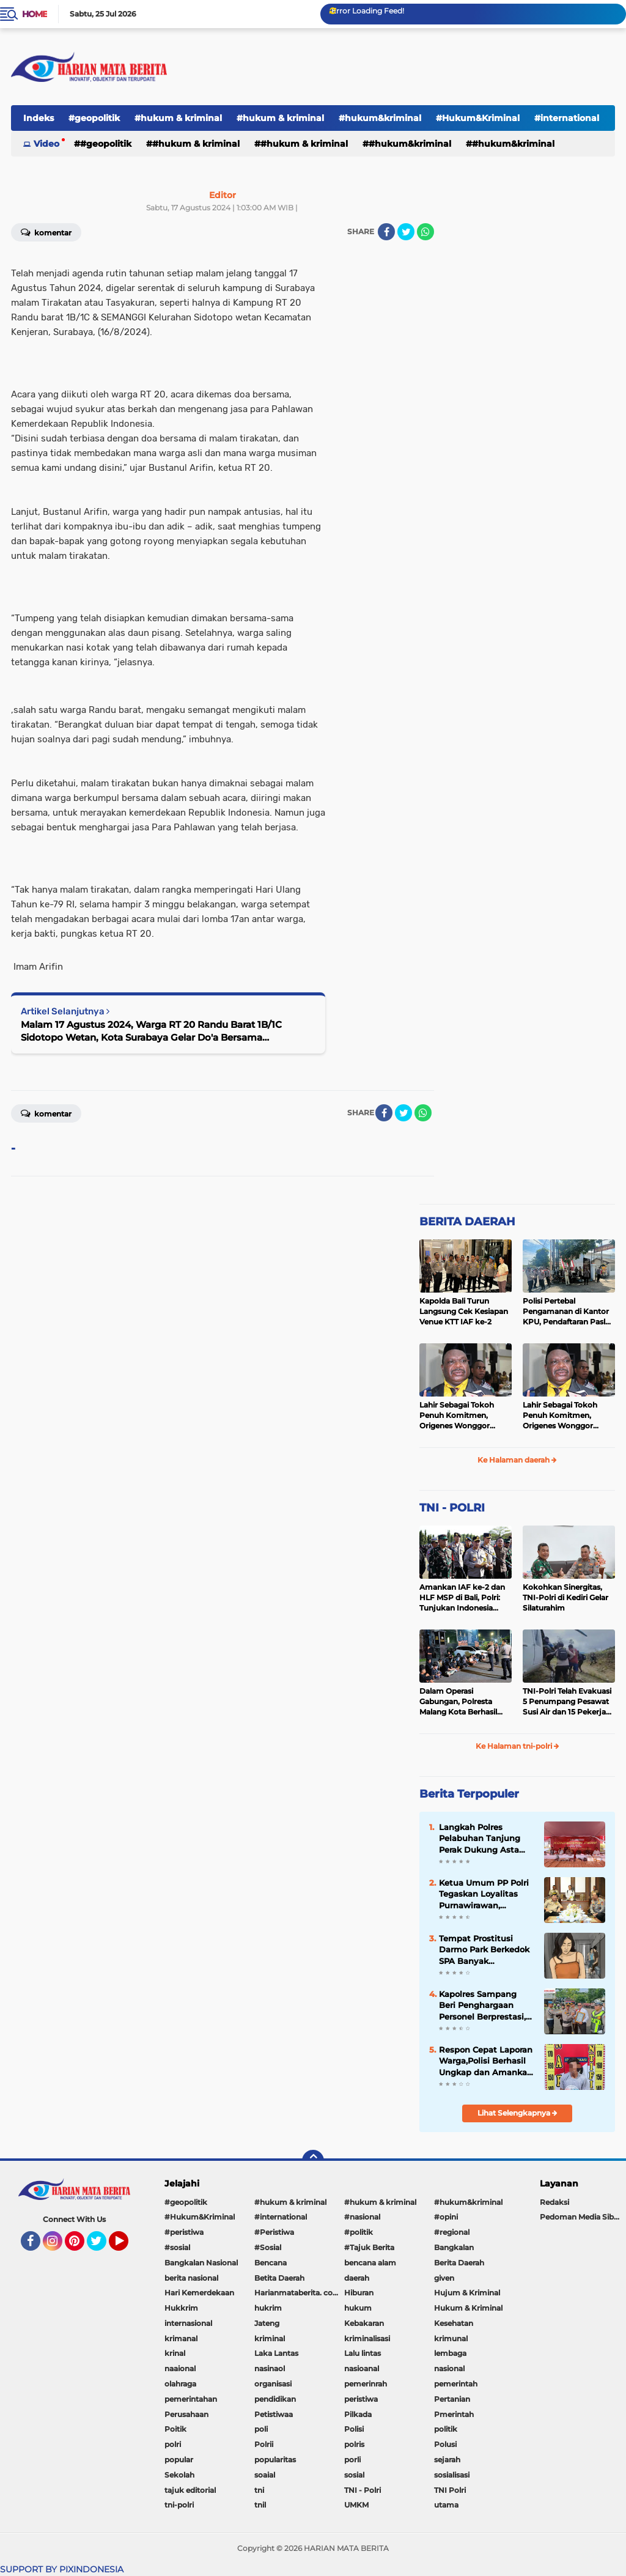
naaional (180, 2368)
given (444, 2278)
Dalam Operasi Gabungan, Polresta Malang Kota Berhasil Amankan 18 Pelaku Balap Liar (458, 1701)
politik (445, 2429)
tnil (260, 2504)
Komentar (46, 1112)
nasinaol (269, 2368)
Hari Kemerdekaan (199, 2292)
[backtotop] (313, 2161)
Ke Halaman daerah (517, 1459)
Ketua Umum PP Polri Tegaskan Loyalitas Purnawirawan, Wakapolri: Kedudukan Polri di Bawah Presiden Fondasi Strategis (485, 1894)
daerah (356, 2278)
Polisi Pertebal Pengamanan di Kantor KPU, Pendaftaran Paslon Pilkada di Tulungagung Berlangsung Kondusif (569, 1311)
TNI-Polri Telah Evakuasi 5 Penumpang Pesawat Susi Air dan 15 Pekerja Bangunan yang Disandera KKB (567, 1701)
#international (280, 2216)
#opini (446, 2216)
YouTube (127, 2246)
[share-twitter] (405, 231)
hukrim (268, 2307)
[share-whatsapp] (425, 231)
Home (34, 14)
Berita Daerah (459, 2262)
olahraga (180, 2383)
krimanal (180, 2338)
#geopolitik (94, 118)
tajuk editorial (190, 2490)
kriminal (269, 2338)
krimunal (451, 2338)
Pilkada (358, 2414)
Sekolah (179, 2474)
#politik (358, 2232)
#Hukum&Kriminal (478, 118)
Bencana (270, 2262)
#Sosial (267, 2247)
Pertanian (452, 2399)
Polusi (445, 2444)
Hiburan (359, 2292)
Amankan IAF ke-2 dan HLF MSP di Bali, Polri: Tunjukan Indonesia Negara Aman (462, 1597)
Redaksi (554, 2202)
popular (178, 2459)
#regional (452, 2232)
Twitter (102, 2246)
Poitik (175, 2429)
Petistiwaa (273, 2414)
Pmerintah (454, 2414)
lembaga (450, 2353)
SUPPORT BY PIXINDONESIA (61, 2569)
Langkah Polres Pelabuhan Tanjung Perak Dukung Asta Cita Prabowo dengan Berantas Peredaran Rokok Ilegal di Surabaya (483, 1838)
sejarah (447, 2459)
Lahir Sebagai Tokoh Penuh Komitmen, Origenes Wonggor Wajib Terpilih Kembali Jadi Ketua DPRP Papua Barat (463, 1415)
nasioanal (361, 2368)
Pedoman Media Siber (580, 2216)
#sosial (177, 2247)
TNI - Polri (362, 2490)
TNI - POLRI (452, 1508)
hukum (358, 2307)
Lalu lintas (362, 2353)
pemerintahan (190, 2399)
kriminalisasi (367, 2338)
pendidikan (275, 2399)
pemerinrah (365, 2383)
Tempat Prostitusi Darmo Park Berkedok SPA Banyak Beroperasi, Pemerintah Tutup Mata (484, 1949)
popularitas (275, 2459)
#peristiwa (184, 2232)
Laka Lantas (276, 2353)
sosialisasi (452, 2474)
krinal (174, 2353)
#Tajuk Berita (369, 2247)
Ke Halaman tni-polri (517, 1746)
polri (172, 2444)
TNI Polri (450, 2490)
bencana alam (370, 2262)
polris (354, 2444)
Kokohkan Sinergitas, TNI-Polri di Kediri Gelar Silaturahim (565, 1597)
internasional (188, 2323)
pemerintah (455, 2383)
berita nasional (191, 2278)
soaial (264, 2474)
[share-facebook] (386, 231)
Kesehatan (453, 2323)
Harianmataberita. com (297, 2292)
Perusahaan (186, 2414)
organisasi (273, 2383)
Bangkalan (454, 2247)
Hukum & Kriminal (468, 2307)
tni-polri (179, 2504)
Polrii (263, 2444)
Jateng (266, 2323)
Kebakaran (364, 2323)
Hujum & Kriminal (467, 2292)
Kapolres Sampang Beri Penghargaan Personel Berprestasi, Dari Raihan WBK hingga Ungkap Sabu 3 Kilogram (486, 2005)
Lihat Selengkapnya (517, 2112)
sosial (354, 2474)
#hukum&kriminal (380, 118)
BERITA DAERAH (467, 1221)
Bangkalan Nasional (201, 2262)
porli (352, 2459)
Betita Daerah (279, 2278)
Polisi (354, 2429)
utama (446, 2504)
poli (261, 2429)
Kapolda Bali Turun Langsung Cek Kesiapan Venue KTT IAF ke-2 (463, 1311)
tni (259, 2490)
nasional (449, 2368)
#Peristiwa (274, 2232)
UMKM (356, 2504)
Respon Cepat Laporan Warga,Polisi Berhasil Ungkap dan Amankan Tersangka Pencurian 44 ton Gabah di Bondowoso (485, 2061)
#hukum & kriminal (178, 118)
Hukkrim (181, 2307)
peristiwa (361, 2399)
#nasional (362, 2216)
